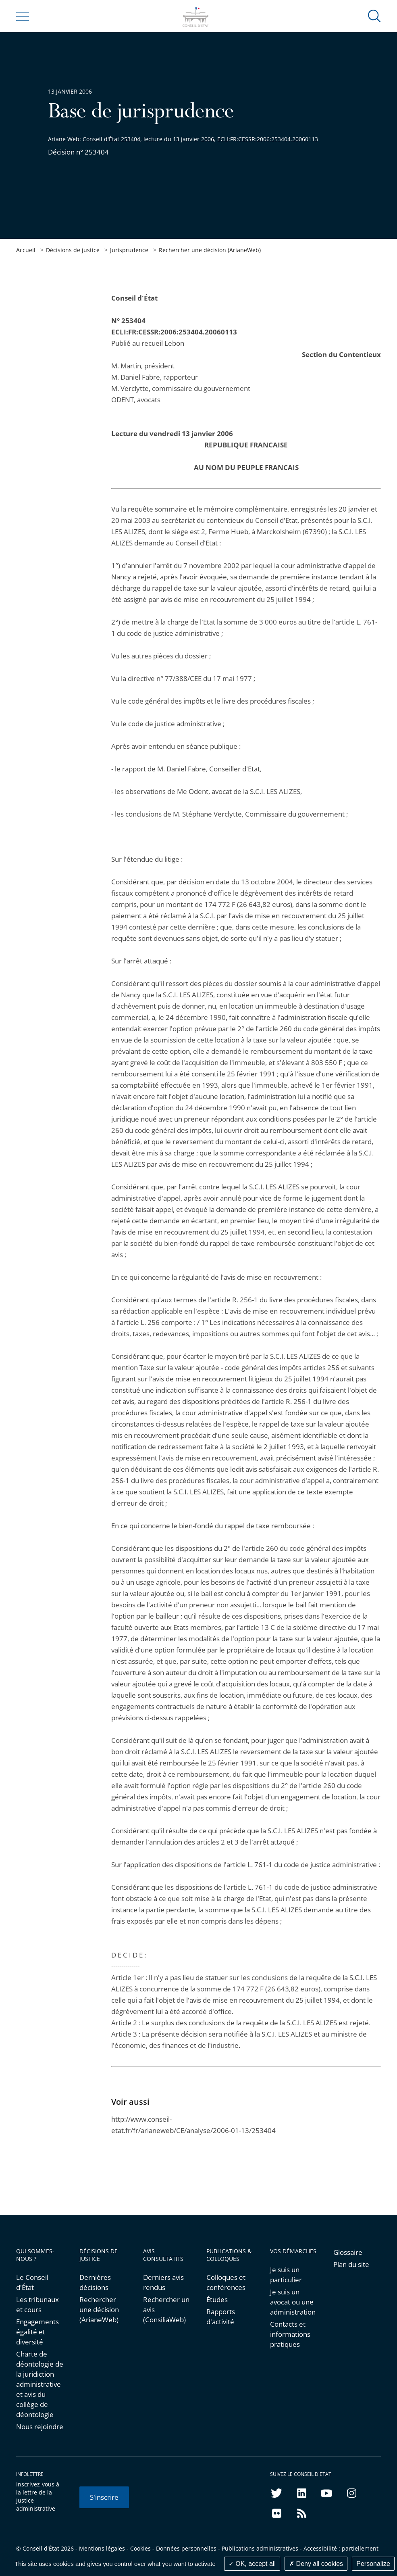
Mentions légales (102, 2548)
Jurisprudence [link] (129, 250)
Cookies (140, 2548)
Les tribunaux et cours (37, 2304)
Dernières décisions (95, 2282)
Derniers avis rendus (163, 2282)
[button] (374, 15)
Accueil (25, 250)
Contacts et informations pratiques (290, 2334)
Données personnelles (186, 2548)
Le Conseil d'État (32, 2282)
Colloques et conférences (225, 2282)
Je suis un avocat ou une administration (293, 2302)
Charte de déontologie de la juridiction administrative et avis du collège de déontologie (39, 2384)
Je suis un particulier (286, 2274)
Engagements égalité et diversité (37, 2331)
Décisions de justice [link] (73, 250)
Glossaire (347, 2252)
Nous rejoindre (39, 2426)
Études (217, 2299)
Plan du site (351, 2264)
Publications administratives (260, 2548)
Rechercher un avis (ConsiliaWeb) (166, 2309)
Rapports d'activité (220, 2316)
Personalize (373, 2563)
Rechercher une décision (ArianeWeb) (210, 250)
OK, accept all (252, 2563)
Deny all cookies (316, 2563)
